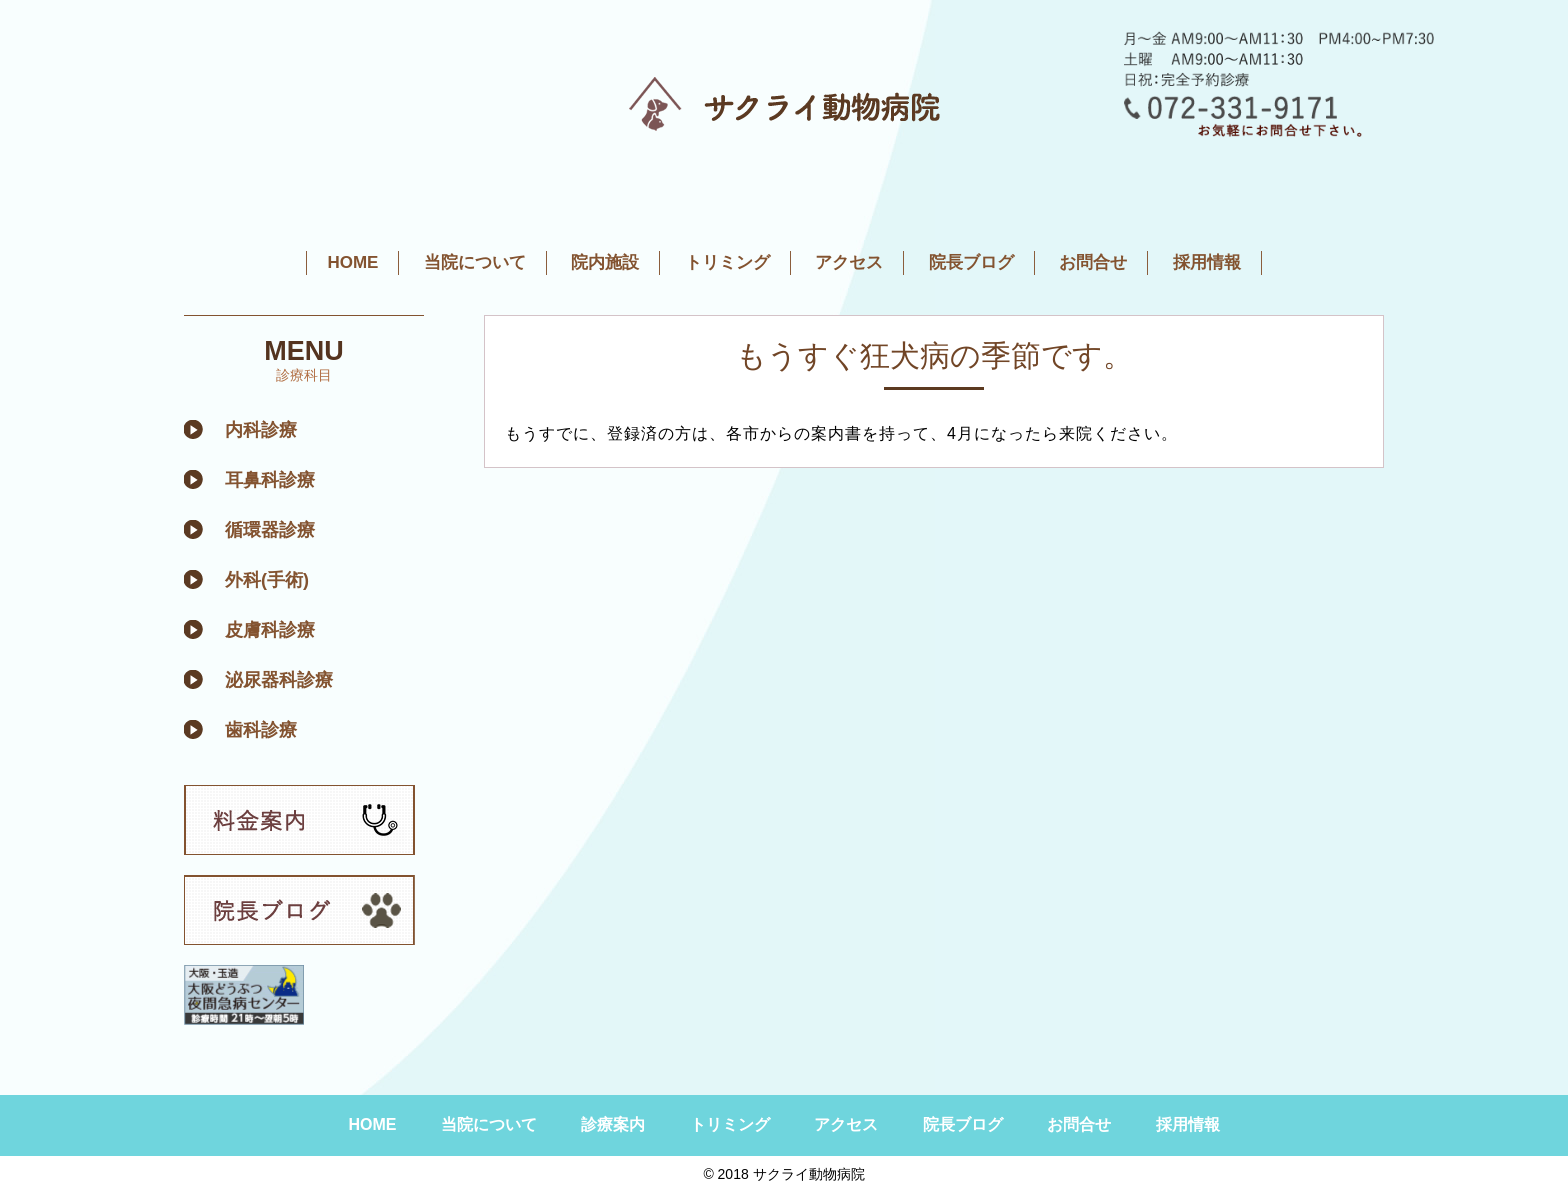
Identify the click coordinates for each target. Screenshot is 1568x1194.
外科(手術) (267, 580)
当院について (475, 262)
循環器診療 (270, 530)
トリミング (727, 262)
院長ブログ (971, 262)
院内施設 (605, 262)
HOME (352, 262)
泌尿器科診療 (279, 680)
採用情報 (1207, 262)
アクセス (849, 262)
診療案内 (613, 1124)
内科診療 (261, 430)
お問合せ (1093, 262)
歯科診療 (261, 730)
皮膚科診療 (270, 630)
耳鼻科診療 (270, 480)
